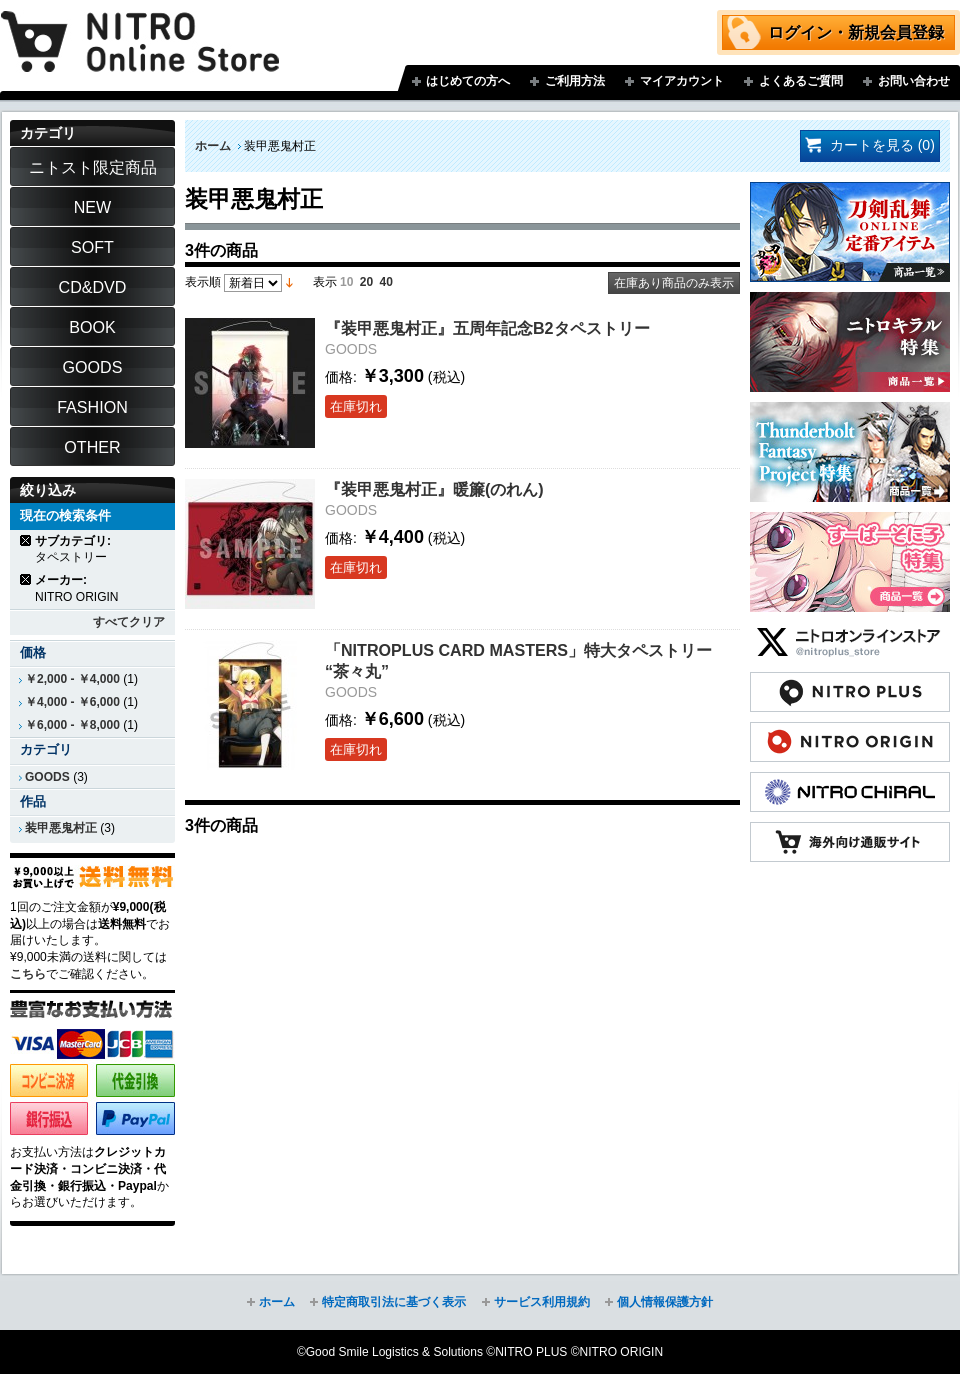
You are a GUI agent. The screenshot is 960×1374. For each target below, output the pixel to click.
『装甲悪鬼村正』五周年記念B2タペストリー (487, 328)
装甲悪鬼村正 (61, 828)
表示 (325, 282)
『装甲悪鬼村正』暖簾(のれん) (434, 489)
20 (366, 282)
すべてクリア (129, 622)
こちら (28, 974)
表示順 (203, 282)
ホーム (213, 146)
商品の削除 (26, 540)
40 (386, 282)
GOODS (47, 777)
